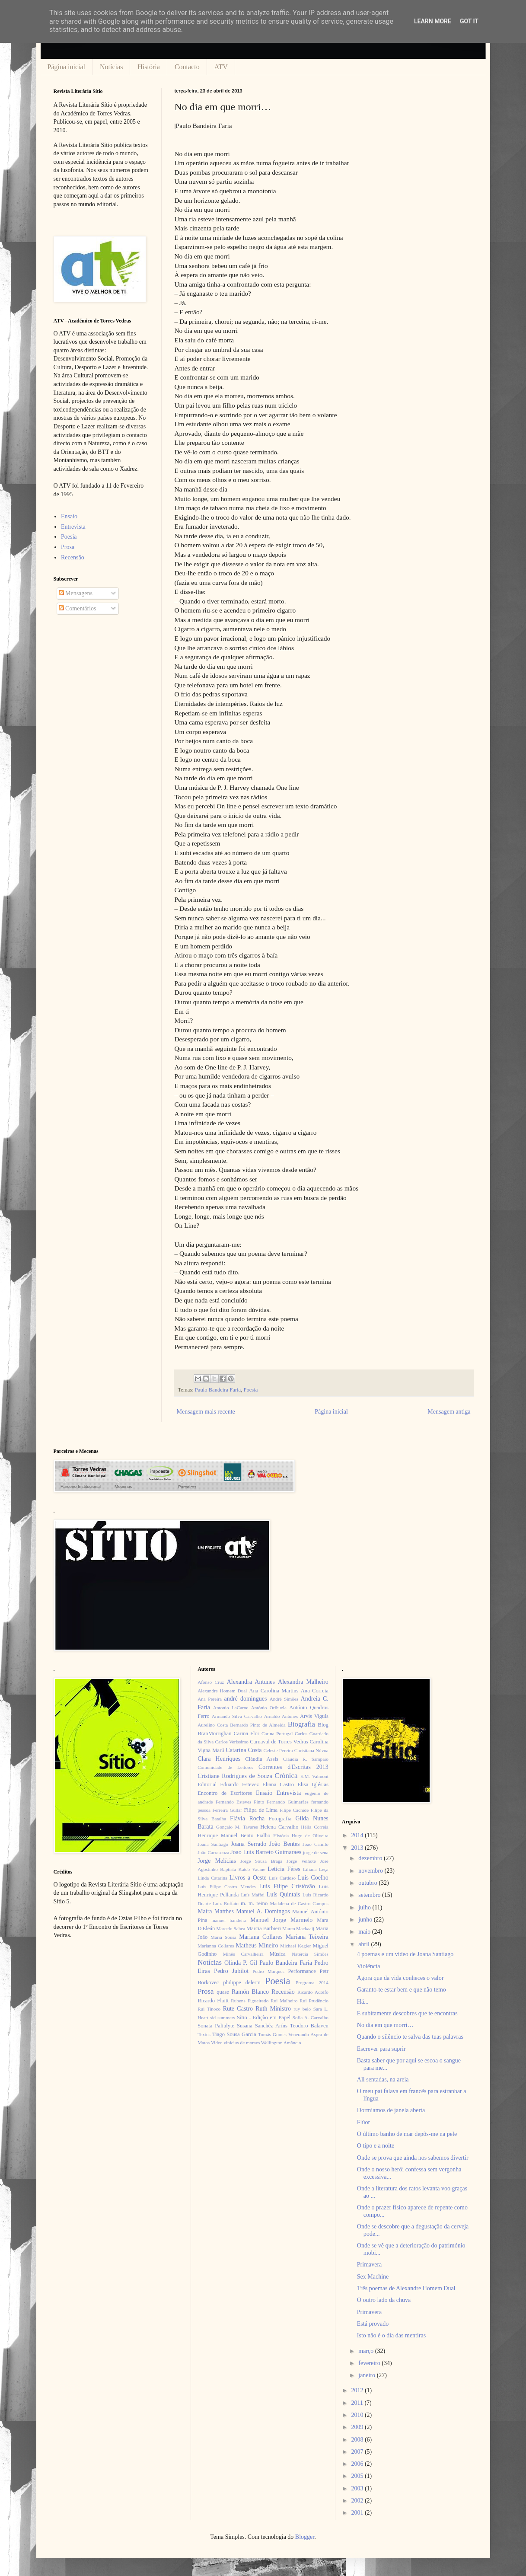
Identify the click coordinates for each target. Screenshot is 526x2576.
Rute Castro (238, 2008)
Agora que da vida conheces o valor (400, 1978)
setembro (370, 1895)
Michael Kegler (295, 1945)
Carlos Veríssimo (232, 1741)
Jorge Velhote (301, 1861)
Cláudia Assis (261, 1759)
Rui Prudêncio (314, 2000)
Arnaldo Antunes (281, 1716)
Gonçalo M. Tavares (237, 1826)
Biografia (301, 1724)
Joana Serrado (248, 1844)
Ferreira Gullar (227, 1810)
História (148, 66)
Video (217, 2042)
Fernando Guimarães (288, 1801)
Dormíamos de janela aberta (391, 2110)
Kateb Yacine (251, 1869)
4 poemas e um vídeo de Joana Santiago (405, 1954)
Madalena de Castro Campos (299, 1903)
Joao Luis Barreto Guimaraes (265, 1852)
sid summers (222, 2017)
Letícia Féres (284, 1869)
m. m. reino (254, 1903)
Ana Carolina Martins (273, 1691)
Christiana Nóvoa (311, 1750)
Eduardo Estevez (239, 1784)
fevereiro (370, 2363)
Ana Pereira (210, 1698)
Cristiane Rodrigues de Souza (235, 1776)
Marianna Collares (216, 1945)
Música (278, 1954)
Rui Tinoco (209, 2008)
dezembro (371, 1858)
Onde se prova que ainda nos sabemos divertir (413, 2158)
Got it (469, 21)
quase (223, 1992)
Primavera (369, 2264)
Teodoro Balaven (309, 2026)
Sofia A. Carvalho (310, 2017)
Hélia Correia (314, 1826)
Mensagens (76, 593)
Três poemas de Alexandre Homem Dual (406, 2288)
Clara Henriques (219, 1759)
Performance (302, 1971)
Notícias (111, 66)
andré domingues (245, 1698)
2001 (358, 2512)
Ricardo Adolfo (312, 1992)
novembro (371, 1870)
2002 (358, 2500)
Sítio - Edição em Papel (263, 2017)
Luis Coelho (313, 1877)
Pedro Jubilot (231, 1971)
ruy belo (302, 2008)
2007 (358, 2451)
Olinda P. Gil (240, 1963)
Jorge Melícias (217, 1861)
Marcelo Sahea (230, 1928)
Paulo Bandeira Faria (218, 1390)
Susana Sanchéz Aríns (262, 2026)
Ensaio (69, 516)
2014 (358, 1835)
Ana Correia (314, 1691)
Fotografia (280, 1819)
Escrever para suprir (381, 2049)
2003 (358, 2488)
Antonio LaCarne (231, 1707)
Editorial (207, 1784)
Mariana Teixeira (307, 1937)
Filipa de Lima (260, 1810)
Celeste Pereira (278, 1750)
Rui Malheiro (284, 2000)
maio (365, 1931)
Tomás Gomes (272, 2034)
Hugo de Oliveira (310, 1835)
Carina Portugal (277, 1733)
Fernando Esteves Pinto (240, 1801)
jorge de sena (315, 1852)
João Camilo (315, 1844)
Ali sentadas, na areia (383, 2079)
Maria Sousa (223, 1937)
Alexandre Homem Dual (222, 1690)
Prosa (67, 547)
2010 (358, 2415)
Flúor (363, 2122)
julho (365, 1907)
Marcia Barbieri (263, 1928)
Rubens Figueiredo (249, 2000)
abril (364, 1944)
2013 (358, 1848)
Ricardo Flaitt (213, 2001)
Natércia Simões (310, 1954)
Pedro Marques (268, 1971)
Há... (363, 2001)
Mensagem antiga (448, 1411)
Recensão (72, 557)
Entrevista (73, 526)
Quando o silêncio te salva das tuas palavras (410, 2036)
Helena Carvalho (279, 1827)
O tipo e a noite (375, 2145)
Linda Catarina (212, 1877)
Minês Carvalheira (243, 1954)
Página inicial (67, 66)
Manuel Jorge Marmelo (281, 1920)
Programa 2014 (312, 1982)
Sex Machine (373, 2276)
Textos (204, 2034)
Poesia (250, 1390)
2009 (358, 2427)
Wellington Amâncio (281, 2042)
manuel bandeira (228, 1920)
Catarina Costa (243, 1750)
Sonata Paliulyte (216, 2026)
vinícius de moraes (241, 2042)
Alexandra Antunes (251, 1682)
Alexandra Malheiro (303, 1682)
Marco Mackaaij (298, 1928)
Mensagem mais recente (206, 1411)
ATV (221, 66)
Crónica (285, 1776)
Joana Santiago (213, 1844)
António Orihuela (269, 1707)
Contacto (187, 66)
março (366, 2351)
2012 (358, 2390)
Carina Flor (246, 1733)
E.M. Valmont (314, 1776)
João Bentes (284, 1844)
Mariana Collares (260, 1937)
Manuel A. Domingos (263, 1911)
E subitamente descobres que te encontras (407, 2013)
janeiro (367, 2375)
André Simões (284, 1698)
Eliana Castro (278, 1784)
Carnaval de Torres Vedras (279, 1742)
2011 (357, 2403)
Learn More (432, 21)
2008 (358, 2439)
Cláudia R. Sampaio (305, 1759)
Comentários (77, 608)
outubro (368, 1883)
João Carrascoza (213, 1852)
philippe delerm (241, 1982)
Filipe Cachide (294, 1810)
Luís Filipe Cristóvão (287, 1886)
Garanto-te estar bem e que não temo (401, 1989)
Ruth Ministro (273, 2008)
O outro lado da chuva (384, 2300)
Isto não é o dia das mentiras (391, 2335)
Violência (368, 1966)
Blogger (304, 2537)
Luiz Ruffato (226, 1903)
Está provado (373, 2324)
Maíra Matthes (216, 1911)
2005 (358, 2476)
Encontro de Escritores (225, 1793)
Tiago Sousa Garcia (234, 2034)
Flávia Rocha (247, 1818)
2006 (358, 2464)
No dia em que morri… (385, 2025)
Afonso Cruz (211, 1682)
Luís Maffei (253, 1894)
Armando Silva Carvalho (237, 1716)
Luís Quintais (283, 1894)
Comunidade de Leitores (225, 1767)
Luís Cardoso (282, 1877)
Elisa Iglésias (312, 1784)
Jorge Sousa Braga (261, 1861)
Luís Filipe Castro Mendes (226, 1886)
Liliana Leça (315, 1869)
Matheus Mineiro (257, 1945)
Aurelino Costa (213, 1724)
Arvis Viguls (314, 1716)
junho (365, 1919)
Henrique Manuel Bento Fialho (234, 1835)
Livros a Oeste (248, 1877)
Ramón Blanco (250, 1992)
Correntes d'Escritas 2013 (293, 1767)
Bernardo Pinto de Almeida (257, 1724)
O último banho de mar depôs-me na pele (407, 2134)
